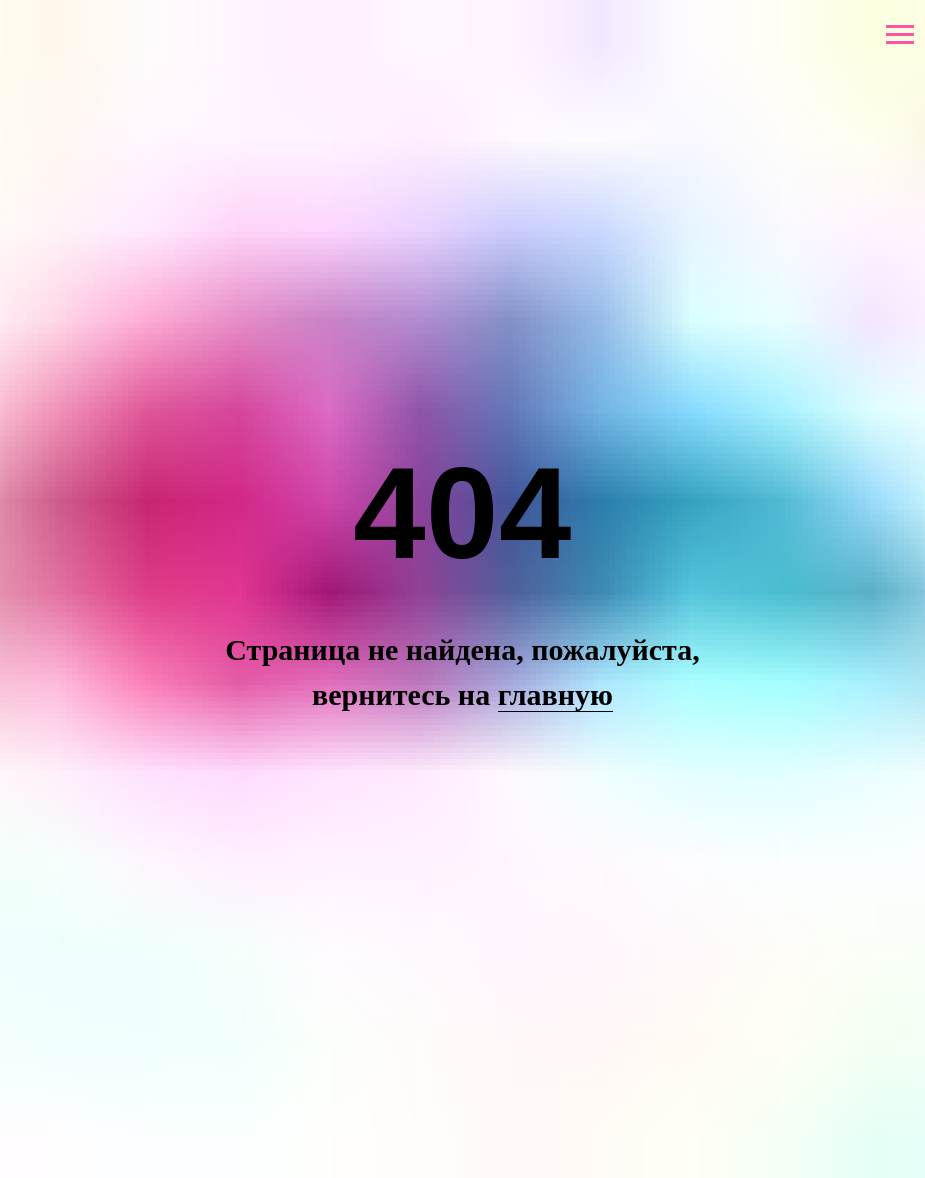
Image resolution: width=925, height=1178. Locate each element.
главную (555, 694)
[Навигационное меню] (900, 35)
